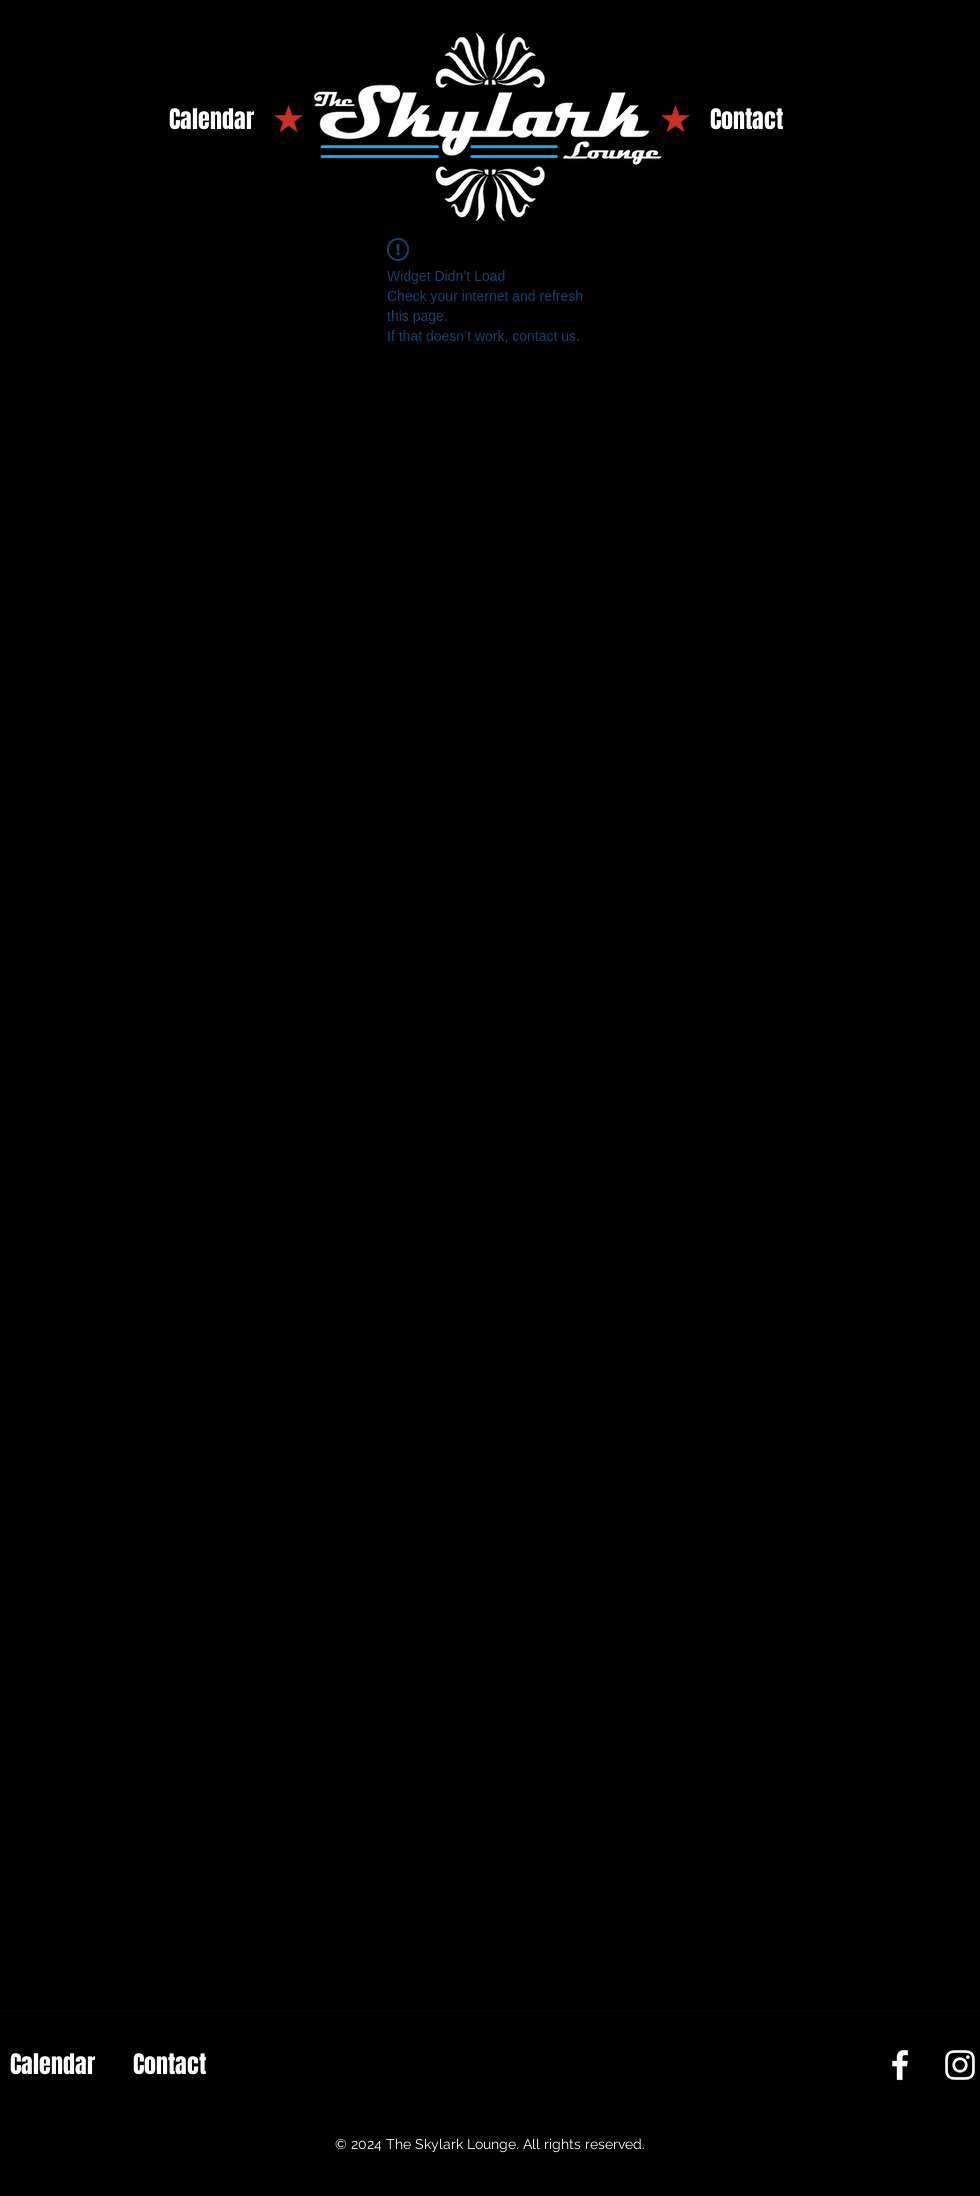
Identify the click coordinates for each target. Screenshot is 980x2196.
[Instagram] (960, 2065)
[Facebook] (900, 2065)
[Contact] (746, 120)
